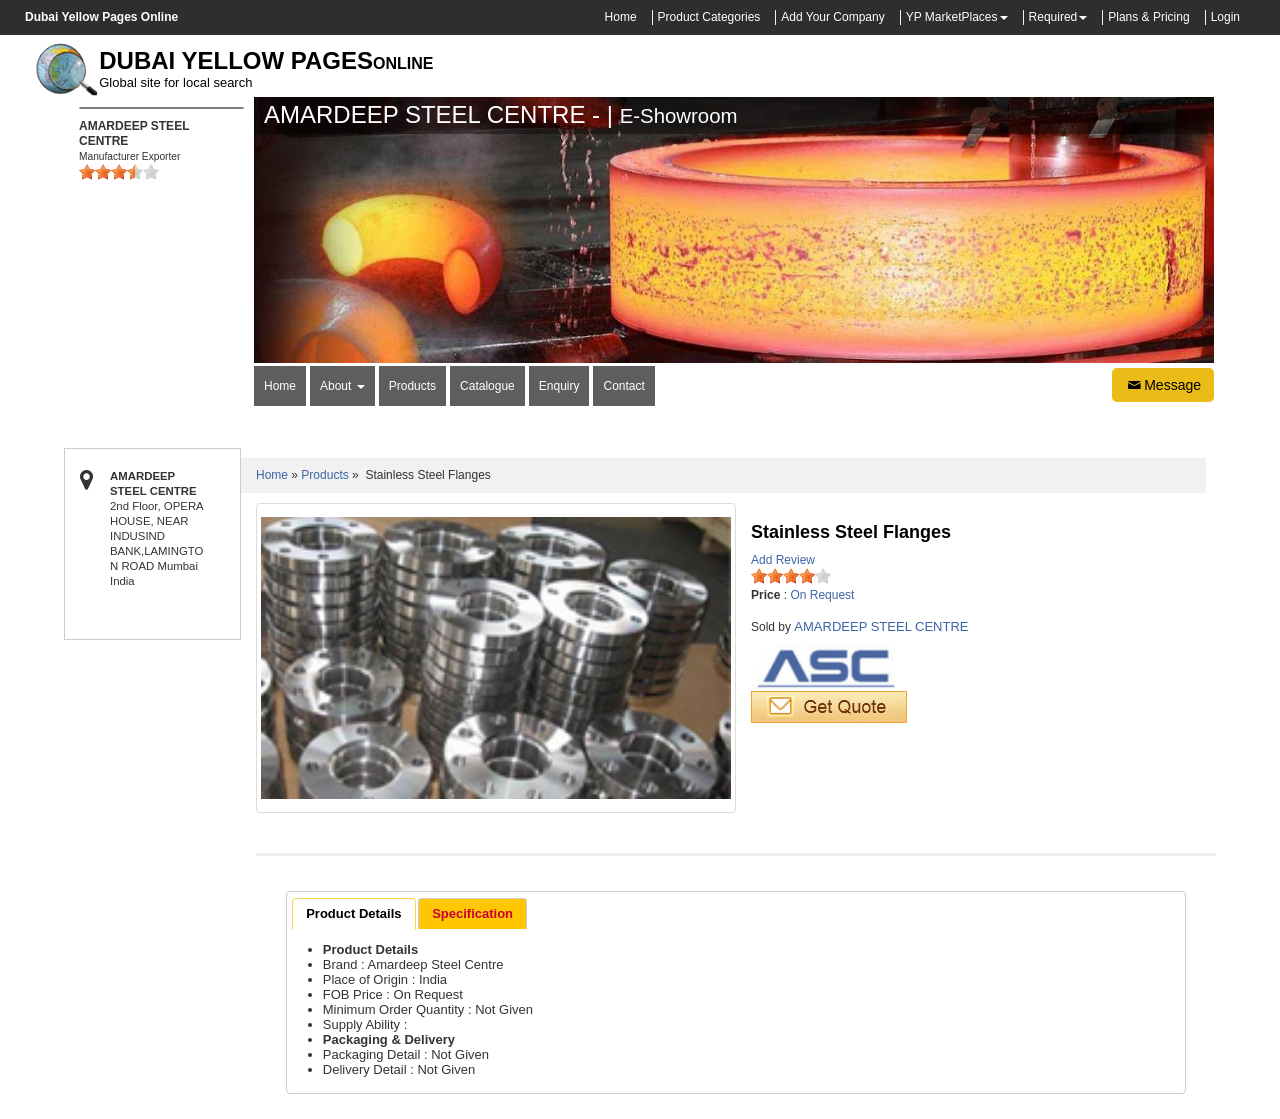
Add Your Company (832, 17)
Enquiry (559, 386)
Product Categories (709, 17)
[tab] (353, 914)
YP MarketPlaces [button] (952, 17)
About (342, 386)
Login (1225, 17)
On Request (822, 595)
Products (412, 386)
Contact (623, 386)
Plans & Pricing (1148, 17)
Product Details (353, 913)
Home (621, 17)
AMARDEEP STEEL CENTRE (881, 626)
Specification (472, 913)
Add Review (783, 560)
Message (1163, 385)
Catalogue (487, 386)
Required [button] (1053, 17)
